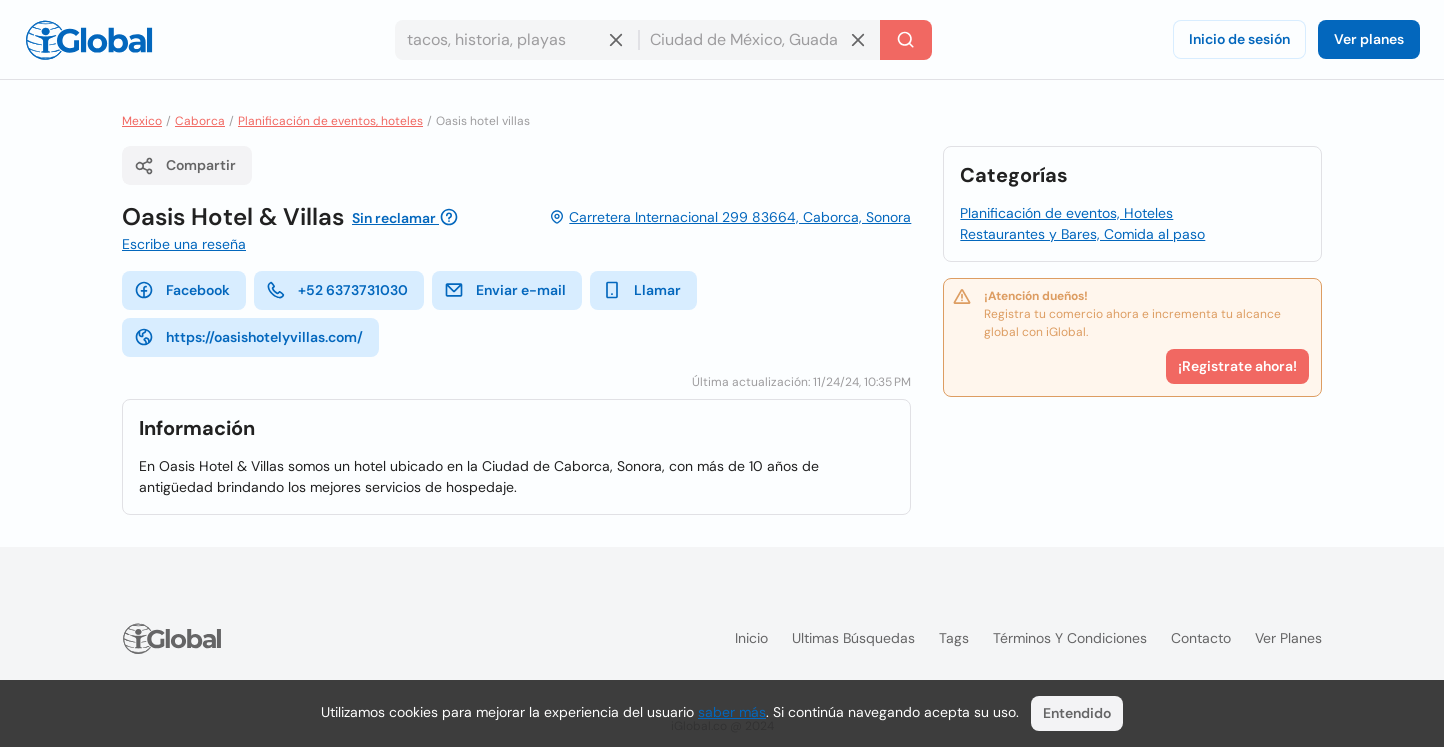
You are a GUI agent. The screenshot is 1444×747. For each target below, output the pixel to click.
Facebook (182, 290)
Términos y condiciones (1070, 638)
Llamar (641, 290)
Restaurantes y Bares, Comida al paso (1082, 234)
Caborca (200, 121)
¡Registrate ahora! (1237, 366)
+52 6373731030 (337, 290)
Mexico (142, 121)
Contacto (1201, 638)
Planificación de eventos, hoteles (330, 121)
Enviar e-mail (505, 290)
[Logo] (89, 40)
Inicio (751, 638)
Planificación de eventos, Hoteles (1066, 213)
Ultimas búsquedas (853, 638)
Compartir (185, 166)
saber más (732, 712)
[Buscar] (906, 40)
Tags (954, 638)
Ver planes (1369, 39)
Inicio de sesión (1239, 39)
